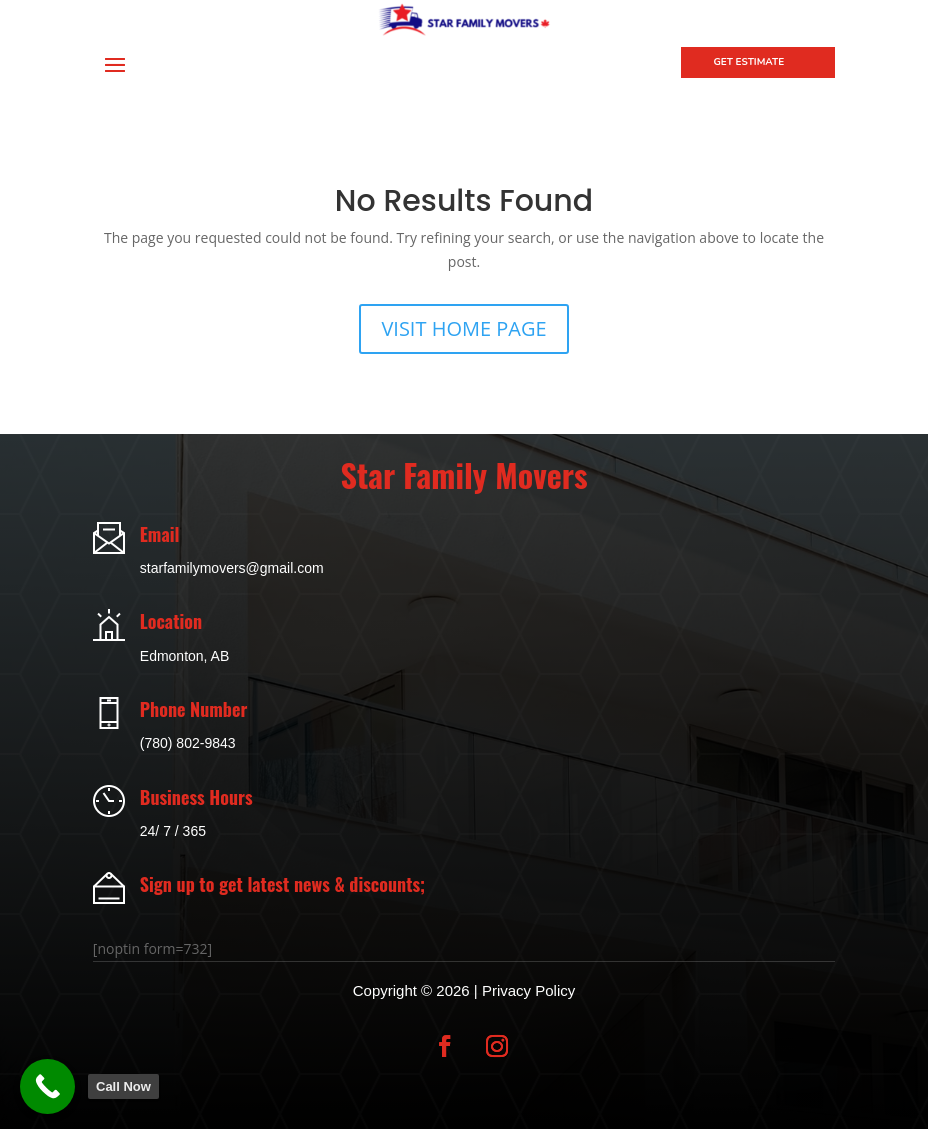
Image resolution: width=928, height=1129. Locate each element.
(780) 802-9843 (188, 743)
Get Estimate (748, 62)
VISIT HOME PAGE (463, 328)
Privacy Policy (528, 990)
